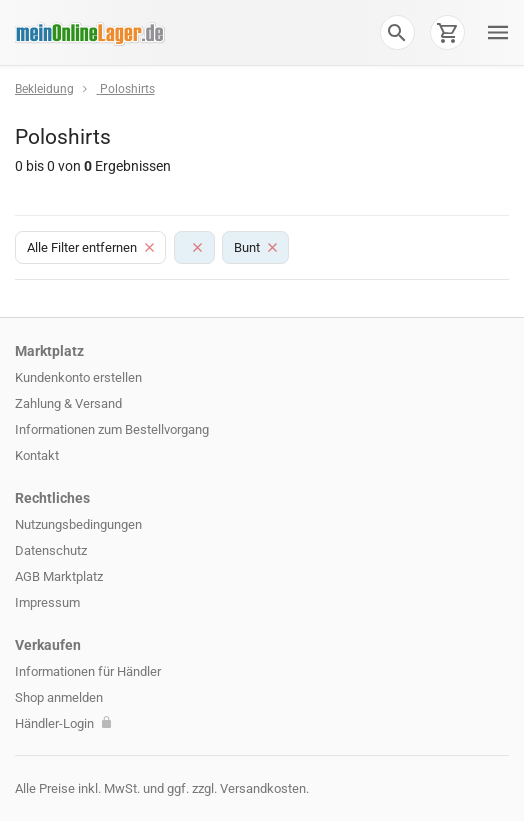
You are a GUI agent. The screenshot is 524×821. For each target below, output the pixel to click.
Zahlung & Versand (68, 403)
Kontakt (37, 455)
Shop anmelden (59, 697)
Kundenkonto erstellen (78, 377)
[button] (397, 32)
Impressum (47, 602)
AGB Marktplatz (59, 576)
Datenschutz (51, 550)
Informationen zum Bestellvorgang (112, 429)
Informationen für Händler (88, 671)
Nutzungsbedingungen (78, 524)
